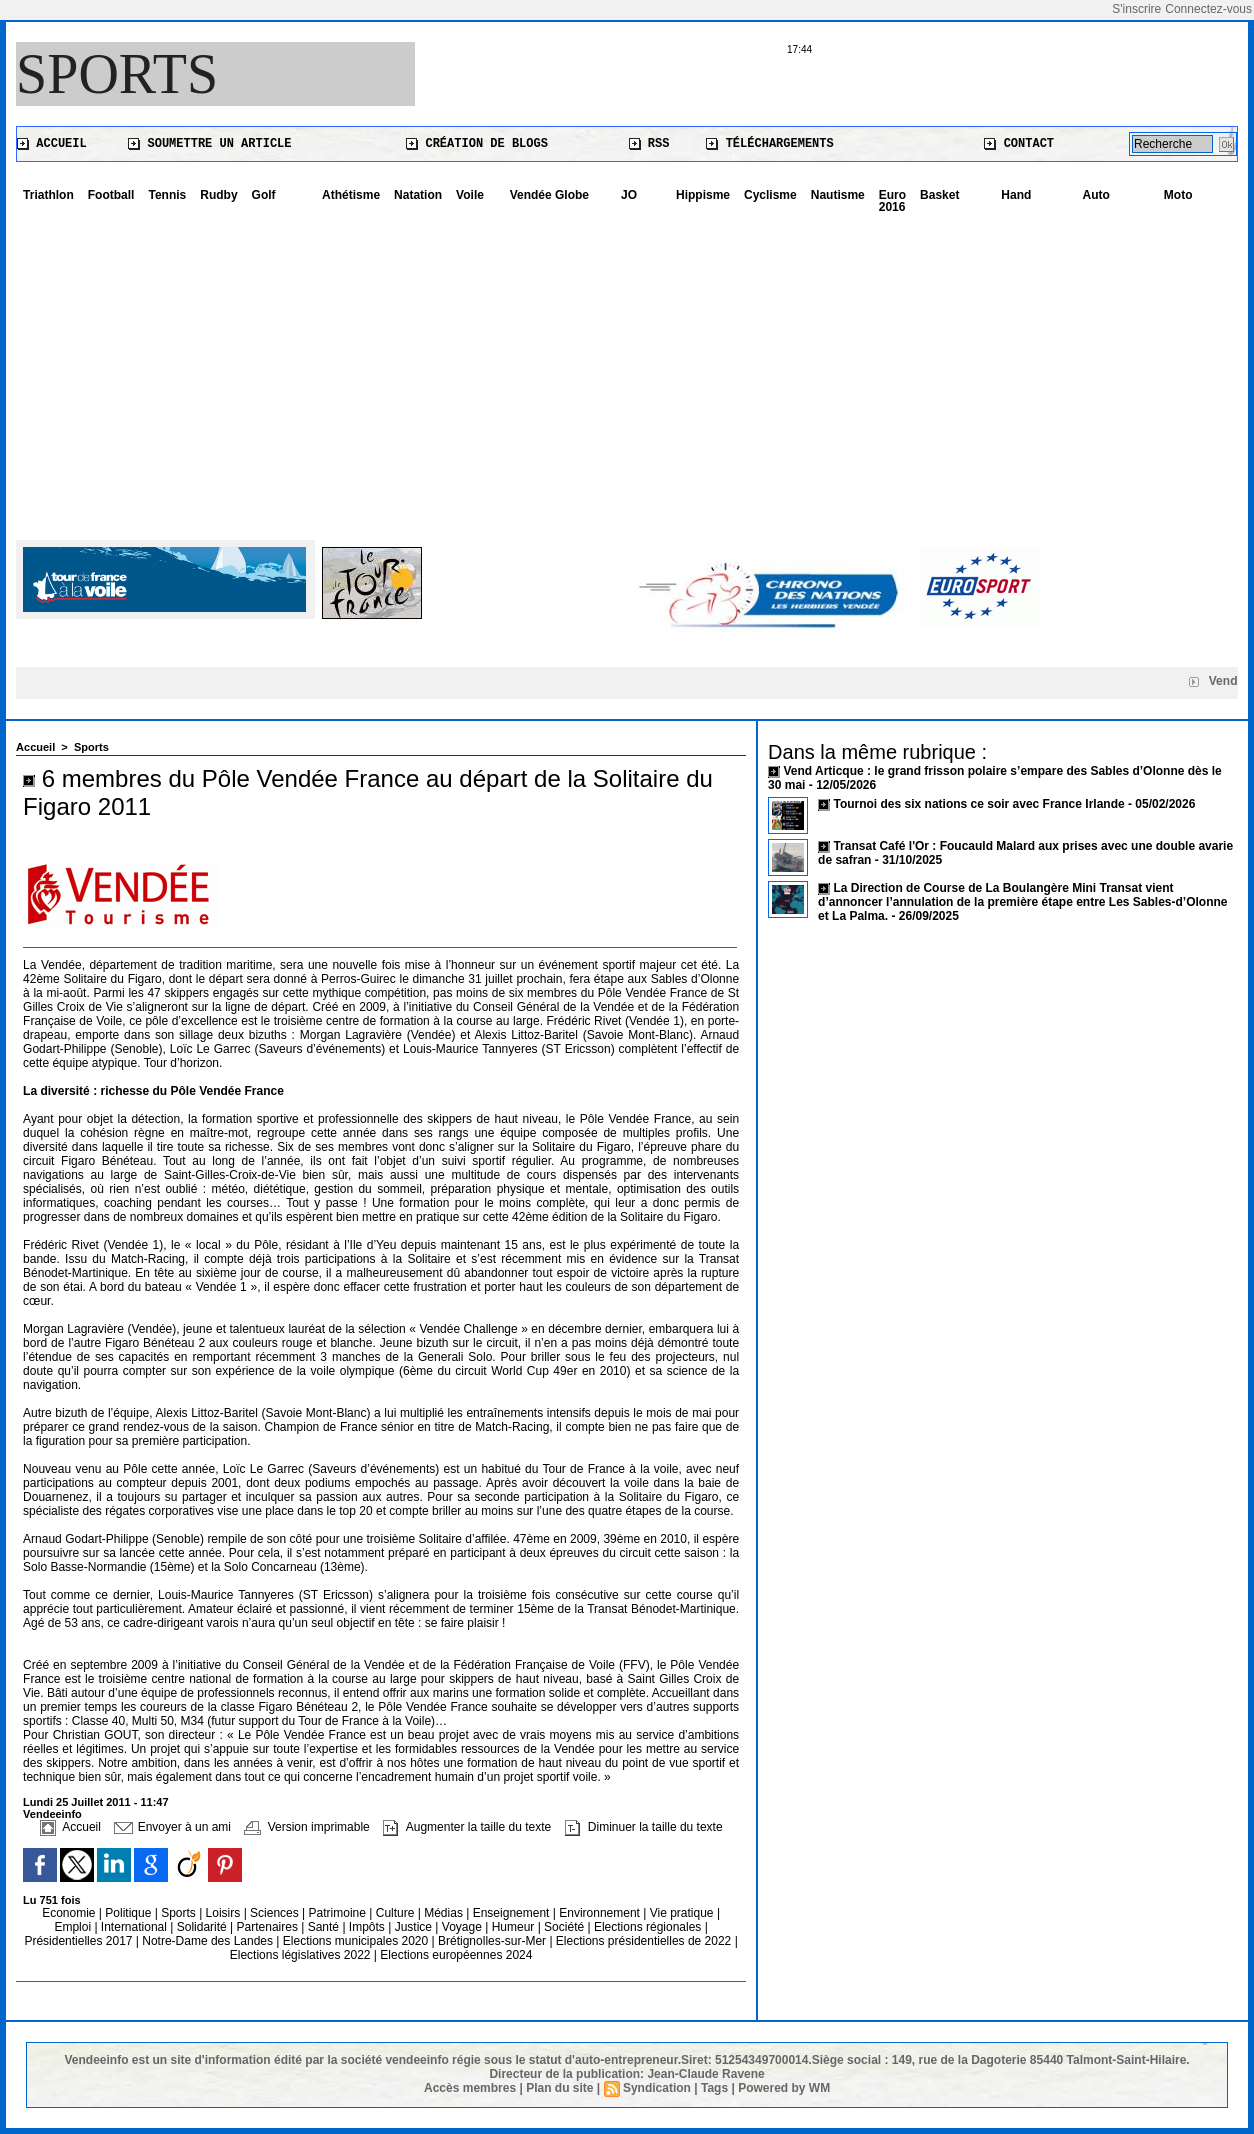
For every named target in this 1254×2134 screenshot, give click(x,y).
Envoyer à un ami (172, 1827)
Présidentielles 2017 (79, 1941)
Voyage (462, 1927)
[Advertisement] (627, 370)
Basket (939, 195)
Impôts (367, 1927)
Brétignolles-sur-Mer (493, 1941)
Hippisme (703, 195)
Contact (1019, 144)
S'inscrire (1136, 9)
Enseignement (513, 1913)
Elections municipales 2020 (355, 1941)
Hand (1016, 195)
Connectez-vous (1208, 9)
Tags (714, 2088)
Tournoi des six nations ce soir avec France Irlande (980, 804)
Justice (415, 1927)
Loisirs (225, 1913)
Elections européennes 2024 (456, 1955)
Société (564, 1927)
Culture (397, 1913)
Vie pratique (683, 1913)
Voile (470, 195)
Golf (264, 195)
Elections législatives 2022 (300, 1955)
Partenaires (269, 1927)
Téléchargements (769, 144)
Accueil (52, 144)
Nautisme (838, 195)
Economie (70, 1913)
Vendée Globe (549, 195)
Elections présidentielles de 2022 (643, 1941)
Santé (325, 1927)
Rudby (218, 195)
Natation (418, 195)
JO (629, 195)
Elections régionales (649, 1927)
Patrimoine (339, 1913)
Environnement (599, 1913)
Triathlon (48, 195)
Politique (129, 1913)
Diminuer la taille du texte (644, 1827)
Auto (1096, 195)
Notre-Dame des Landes (209, 1941)
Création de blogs (477, 144)
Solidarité (203, 1927)
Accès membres (470, 2088)
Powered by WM (784, 2088)
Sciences (276, 1913)
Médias (445, 1913)
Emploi (74, 1927)
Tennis (167, 195)
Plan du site (559, 2088)
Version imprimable (306, 1827)
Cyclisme (770, 195)
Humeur (515, 1927)
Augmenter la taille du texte (467, 1827)
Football (111, 195)
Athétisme (351, 195)
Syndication (657, 2088)
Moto (1178, 195)
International (135, 1927)
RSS (649, 144)
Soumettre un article (209, 144)
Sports (117, 74)
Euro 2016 (892, 201)
